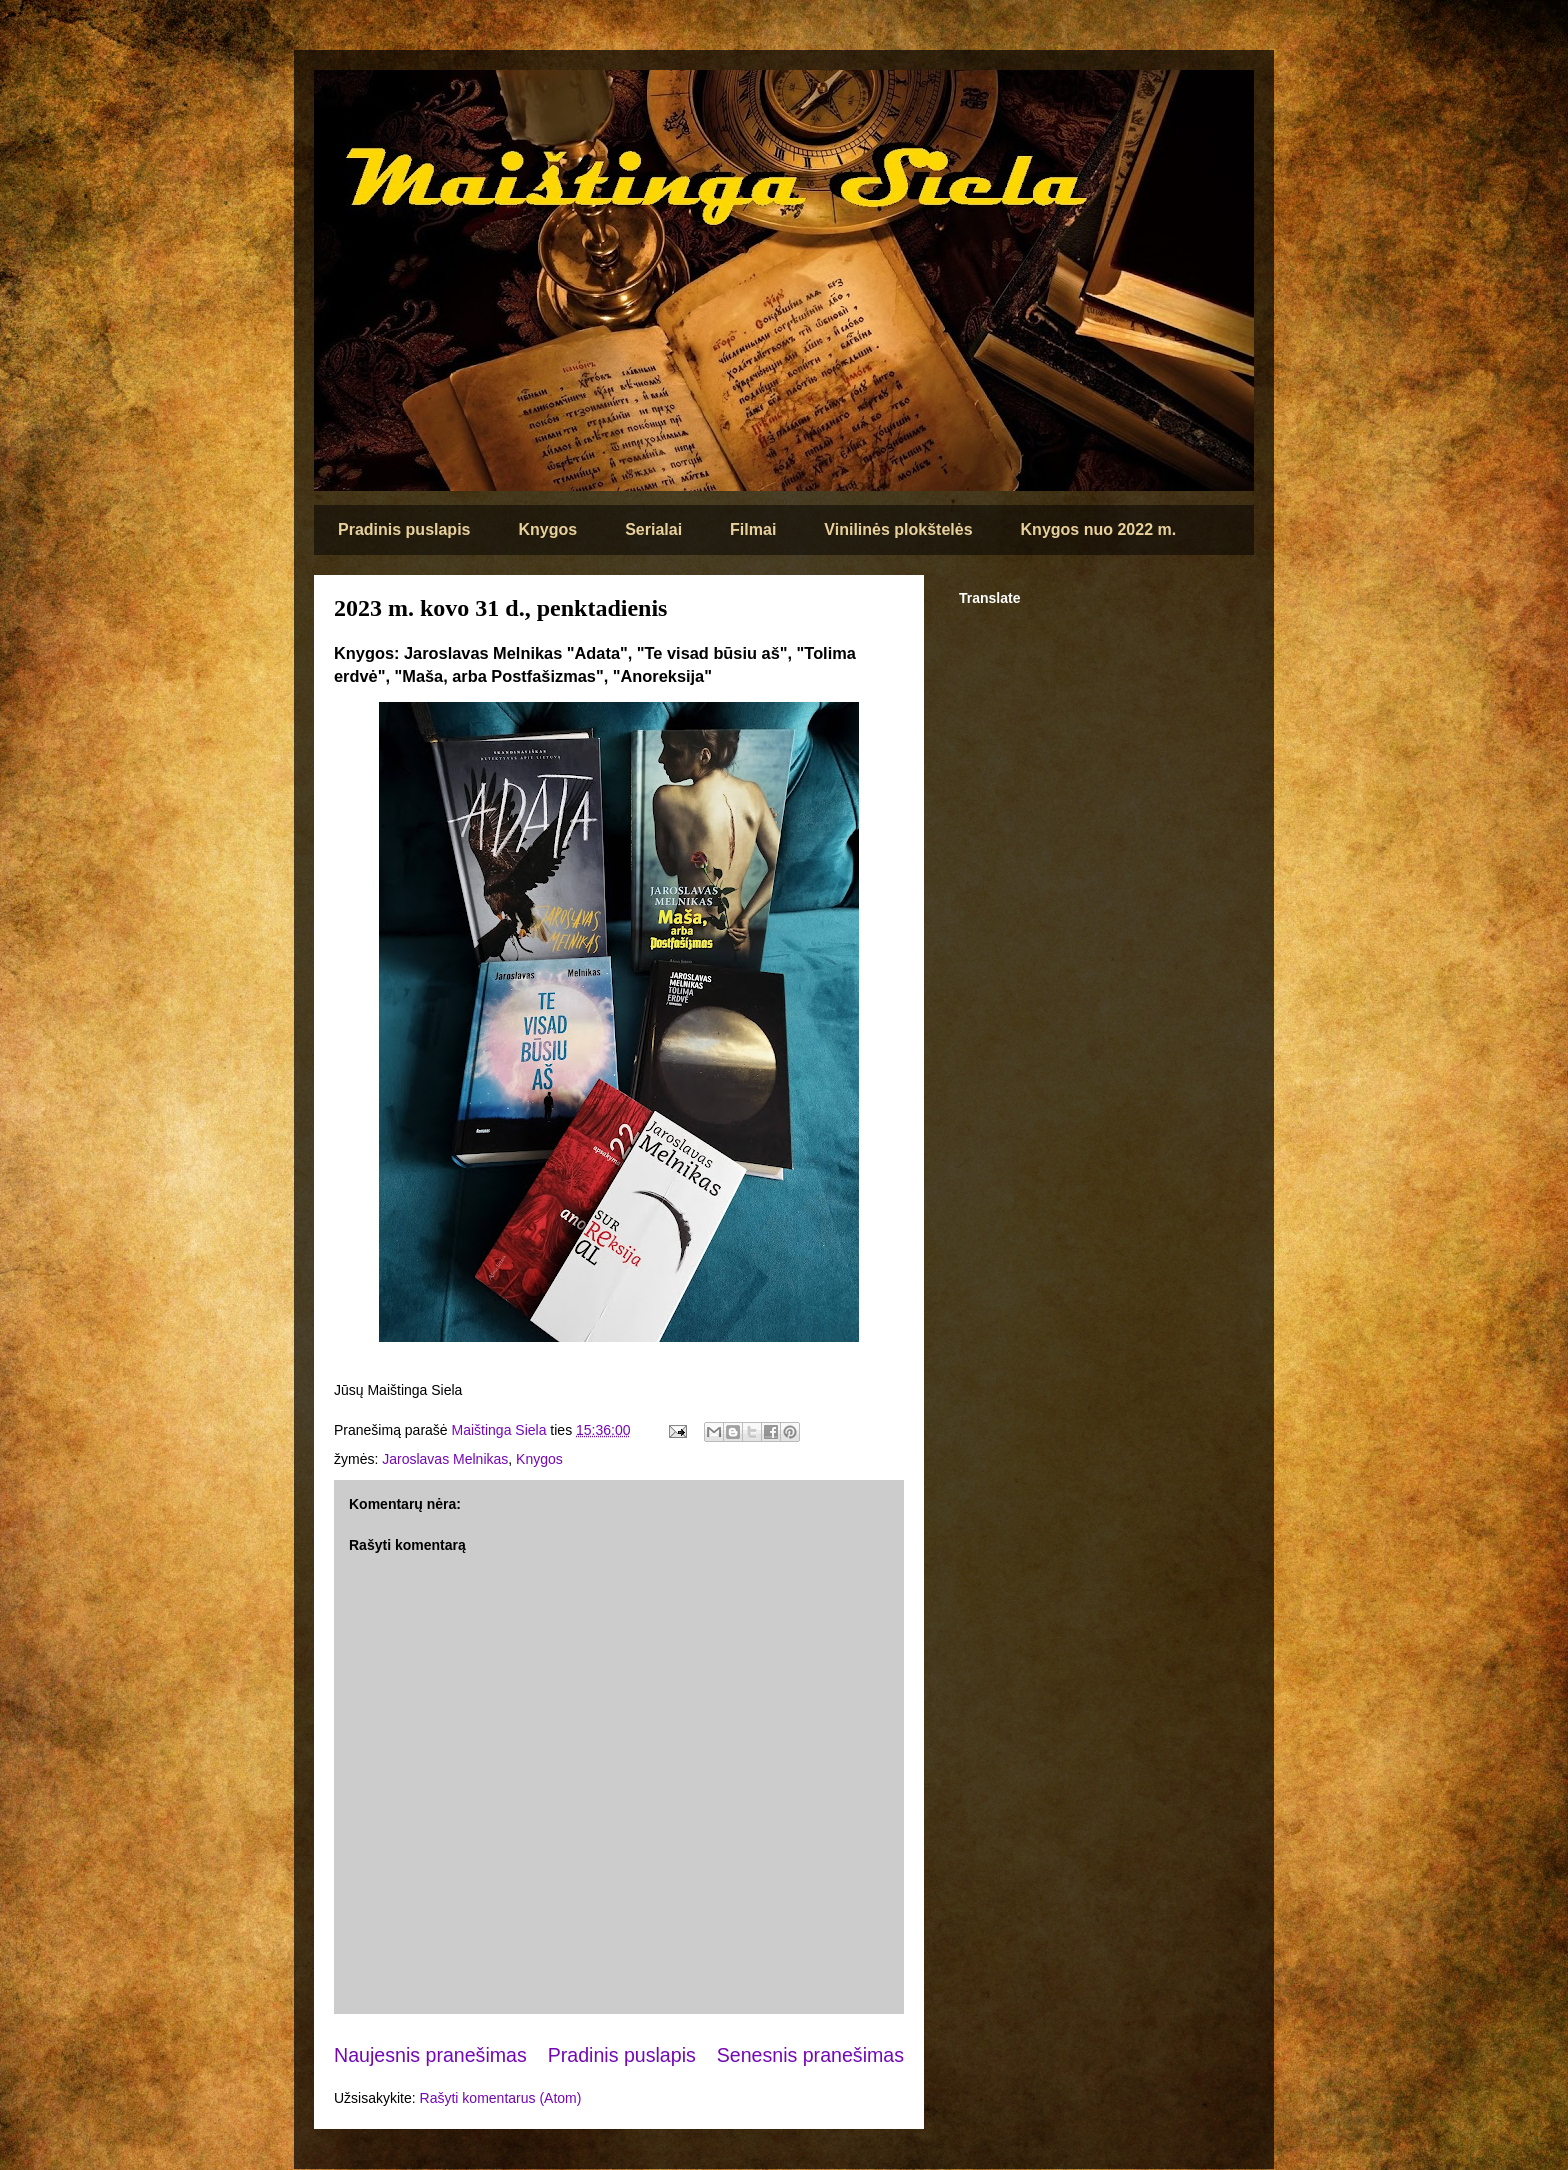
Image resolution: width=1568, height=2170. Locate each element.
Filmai (753, 529)
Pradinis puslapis (404, 529)
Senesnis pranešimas (810, 2055)
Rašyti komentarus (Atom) (501, 2098)
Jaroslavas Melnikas (445, 1459)
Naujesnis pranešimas (430, 2055)
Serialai (653, 529)
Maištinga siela (348, 96)
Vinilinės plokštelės (898, 529)
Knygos (547, 529)
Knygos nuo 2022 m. (1099, 529)
